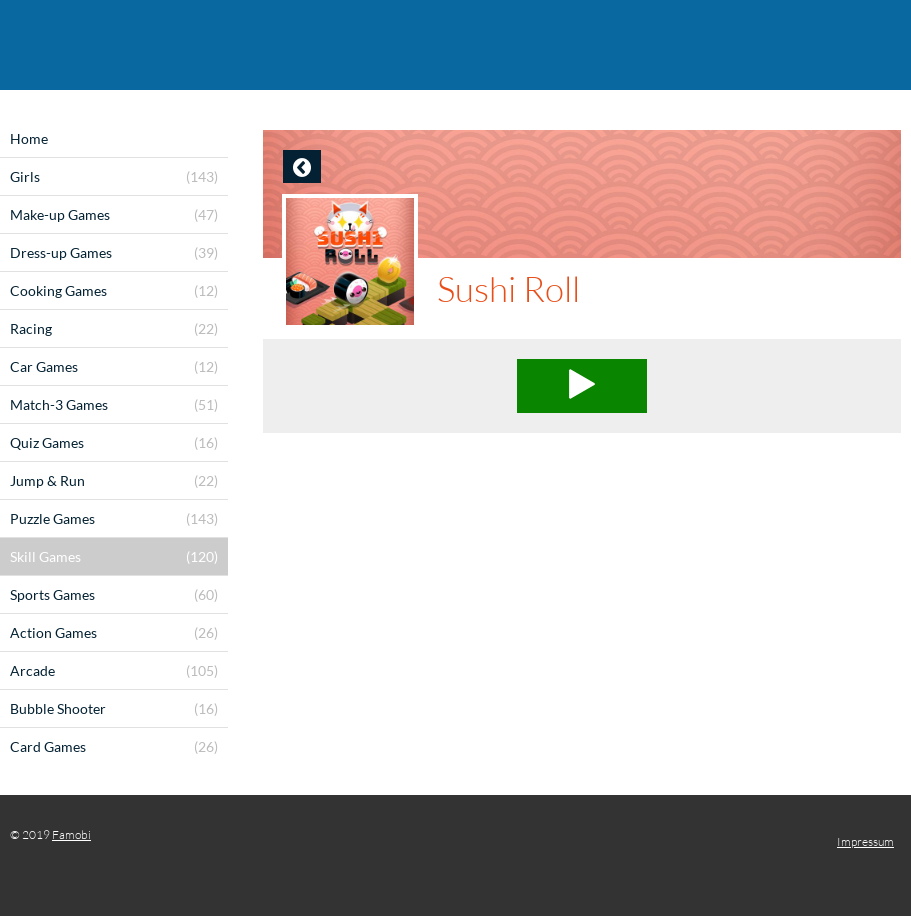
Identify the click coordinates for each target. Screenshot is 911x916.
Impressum (865, 841)
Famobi (71, 834)
